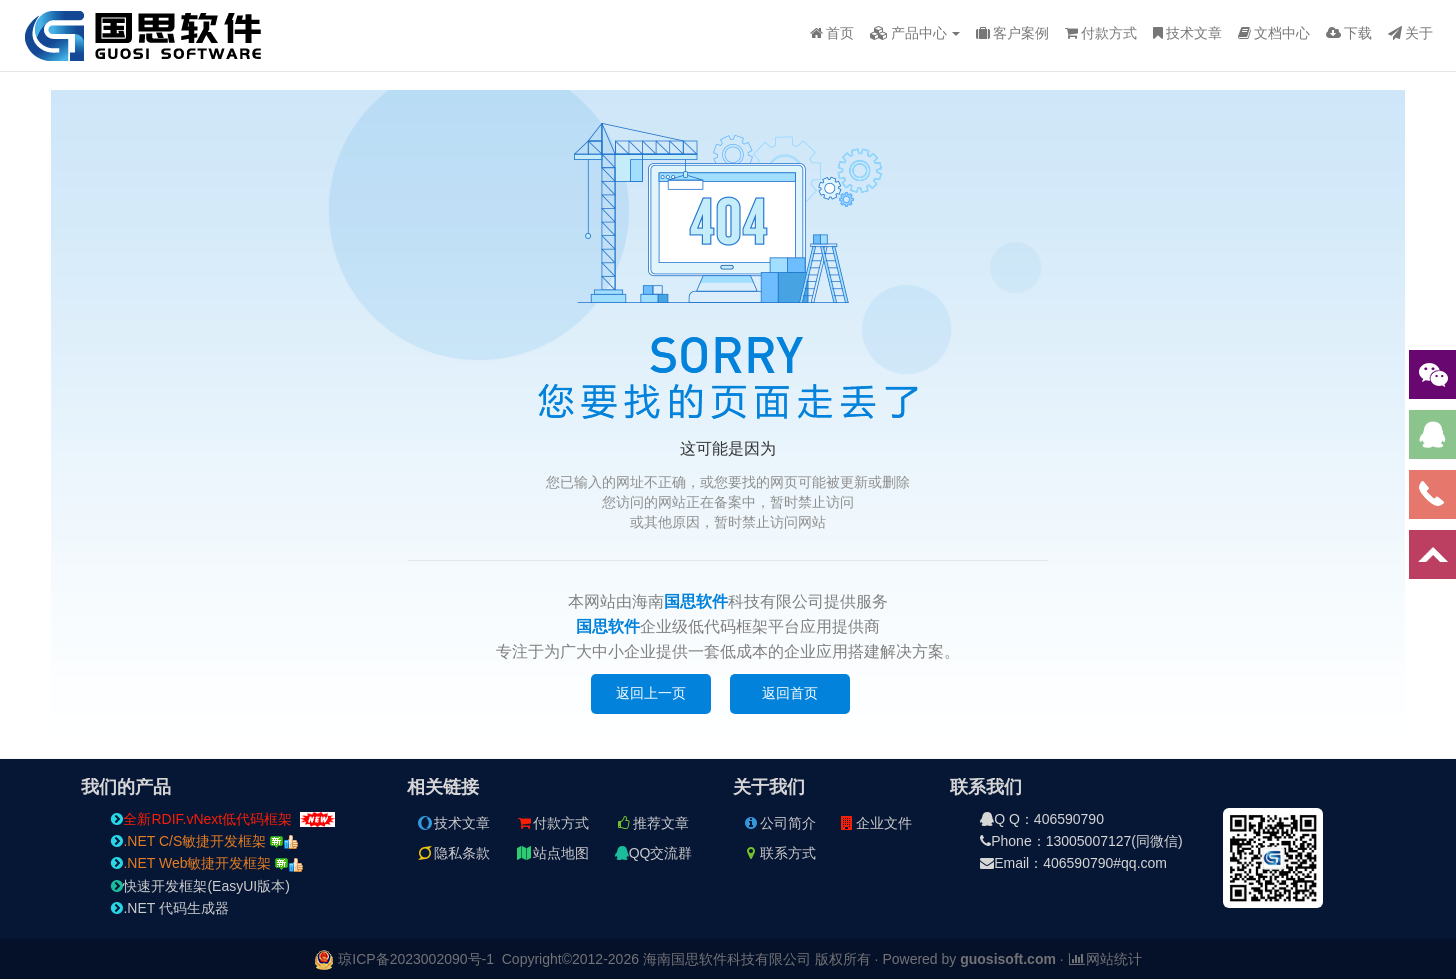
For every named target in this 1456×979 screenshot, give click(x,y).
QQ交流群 (654, 853)
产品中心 (915, 33)
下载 (1349, 33)
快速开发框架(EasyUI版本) (200, 886)
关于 (1410, 33)
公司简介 (779, 823)
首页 (832, 33)
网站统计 (1105, 959)
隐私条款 (453, 853)
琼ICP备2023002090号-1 (416, 959)
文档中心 (1274, 33)
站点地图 (552, 853)
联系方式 (779, 853)
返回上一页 (651, 693)
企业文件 (875, 823)
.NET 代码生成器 (170, 908)
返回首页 (790, 693)
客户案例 (1012, 33)
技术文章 (1187, 33)
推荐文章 (652, 823)
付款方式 (1101, 33)
